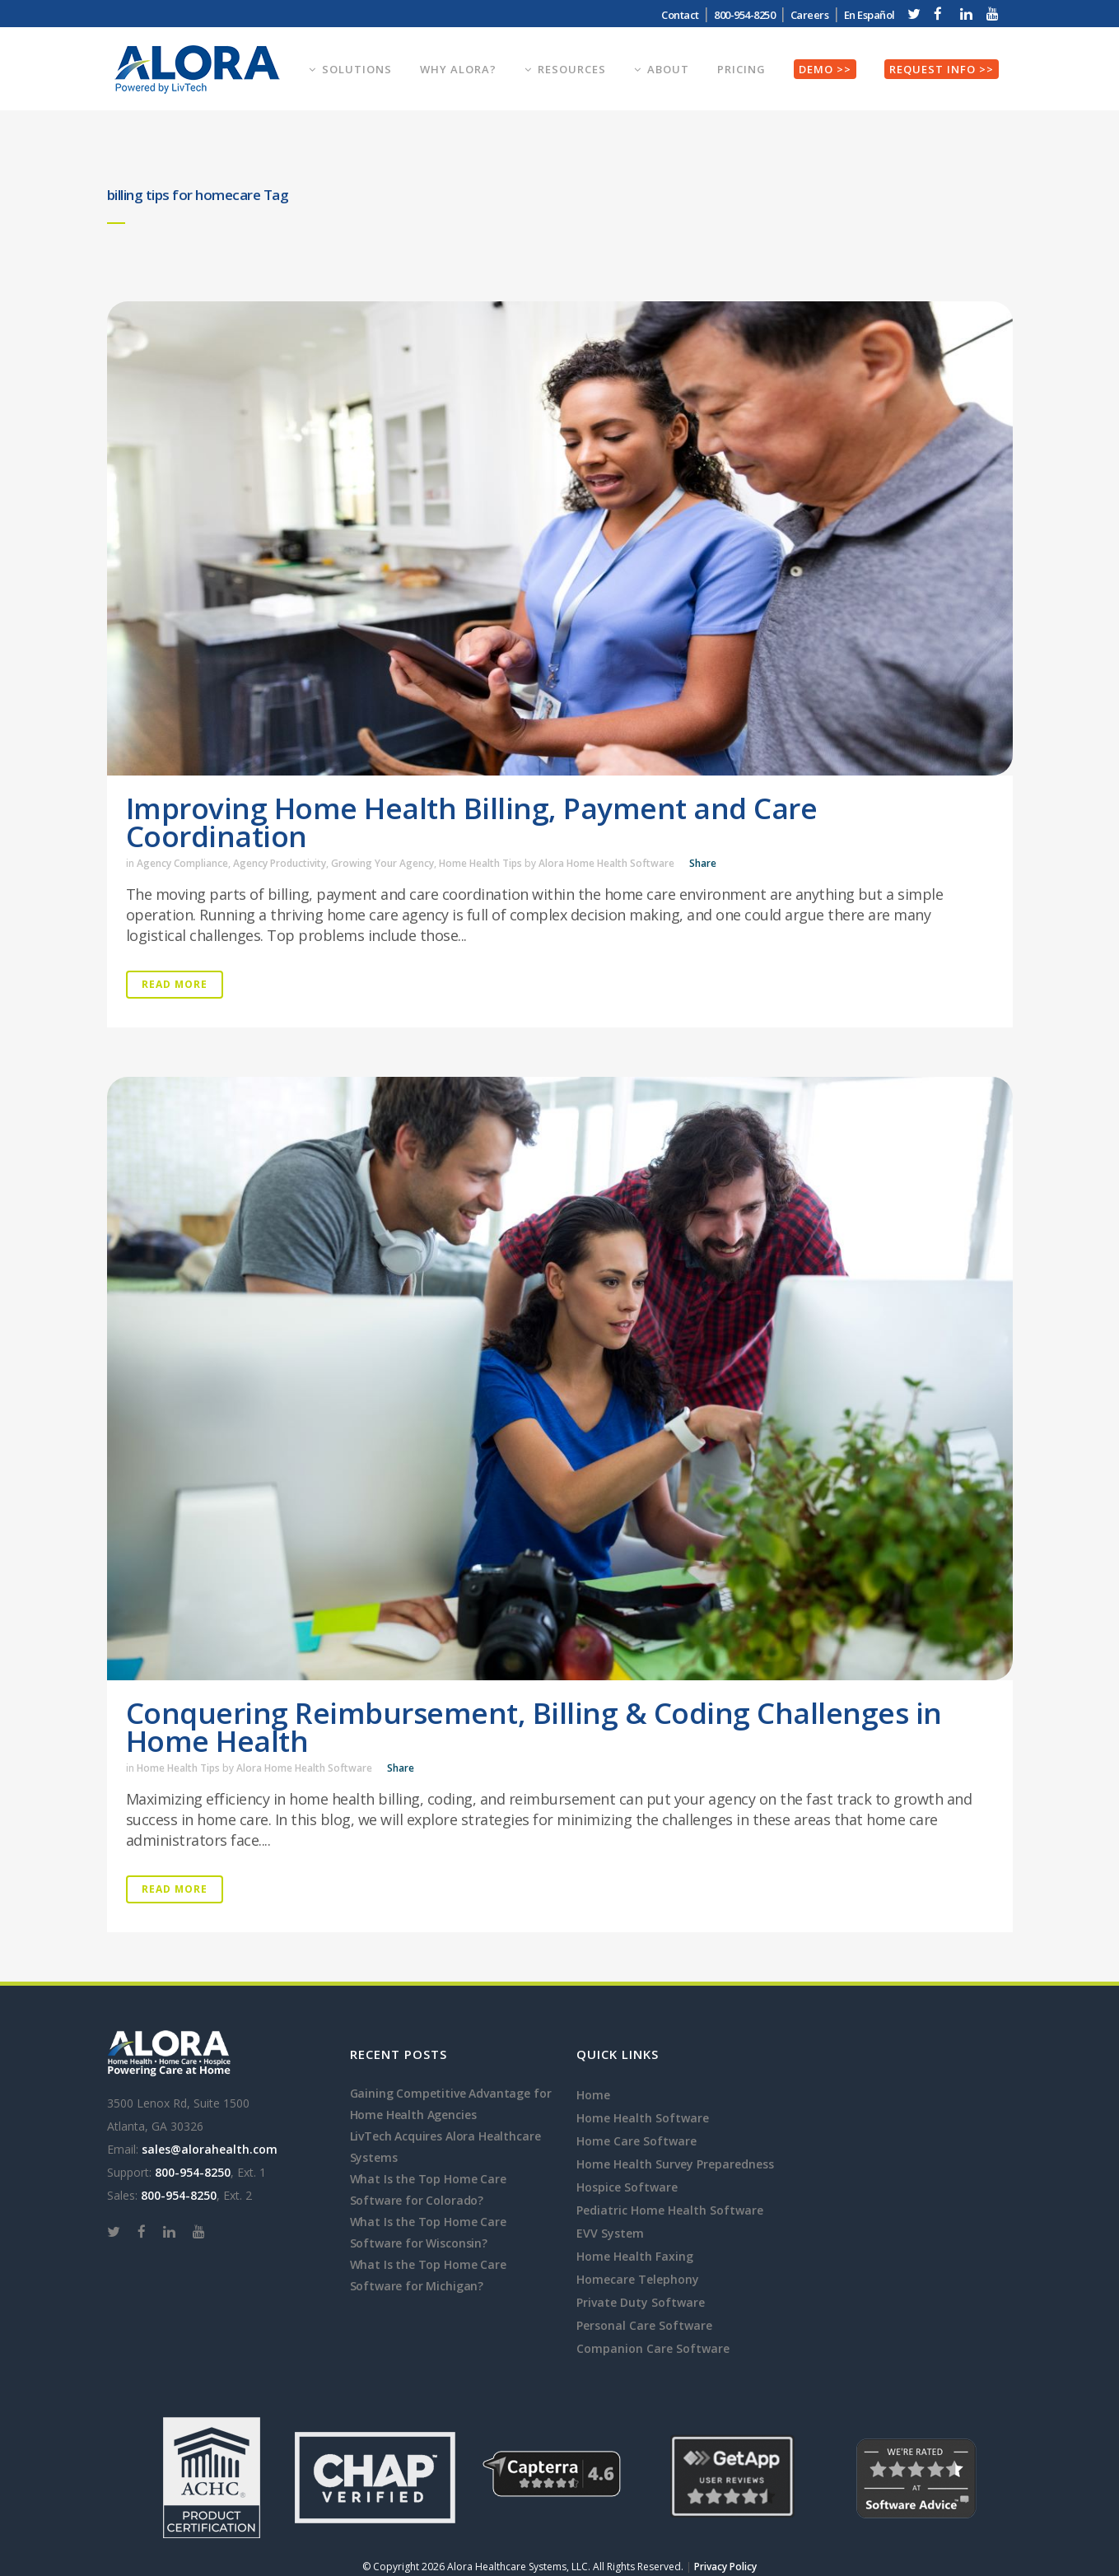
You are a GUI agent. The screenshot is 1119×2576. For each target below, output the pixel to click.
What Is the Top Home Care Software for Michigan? (428, 2275)
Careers (809, 14)
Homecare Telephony (637, 2279)
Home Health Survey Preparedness (675, 2164)
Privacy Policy (725, 2567)
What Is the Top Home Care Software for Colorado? (428, 2189)
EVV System (610, 2233)
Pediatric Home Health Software (669, 2210)
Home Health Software (642, 2118)
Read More (174, 984)
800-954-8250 (744, 14)
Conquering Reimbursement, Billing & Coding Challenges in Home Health (534, 1726)
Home (593, 2095)
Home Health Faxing (634, 2256)
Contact (680, 14)
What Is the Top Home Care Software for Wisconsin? (428, 2232)
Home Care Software (636, 2141)
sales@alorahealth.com (209, 2149)
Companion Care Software (653, 2348)
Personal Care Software (644, 2325)
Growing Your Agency (382, 863)
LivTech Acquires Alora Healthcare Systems (445, 2146)
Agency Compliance (182, 863)
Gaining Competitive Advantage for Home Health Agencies (451, 2103)
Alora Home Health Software (606, 863)
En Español (869, 14)
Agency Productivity (279, 863)
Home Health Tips (480, 863)
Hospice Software (627, 2187)
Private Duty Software (640, 2302)
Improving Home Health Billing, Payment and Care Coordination (472, 822)
